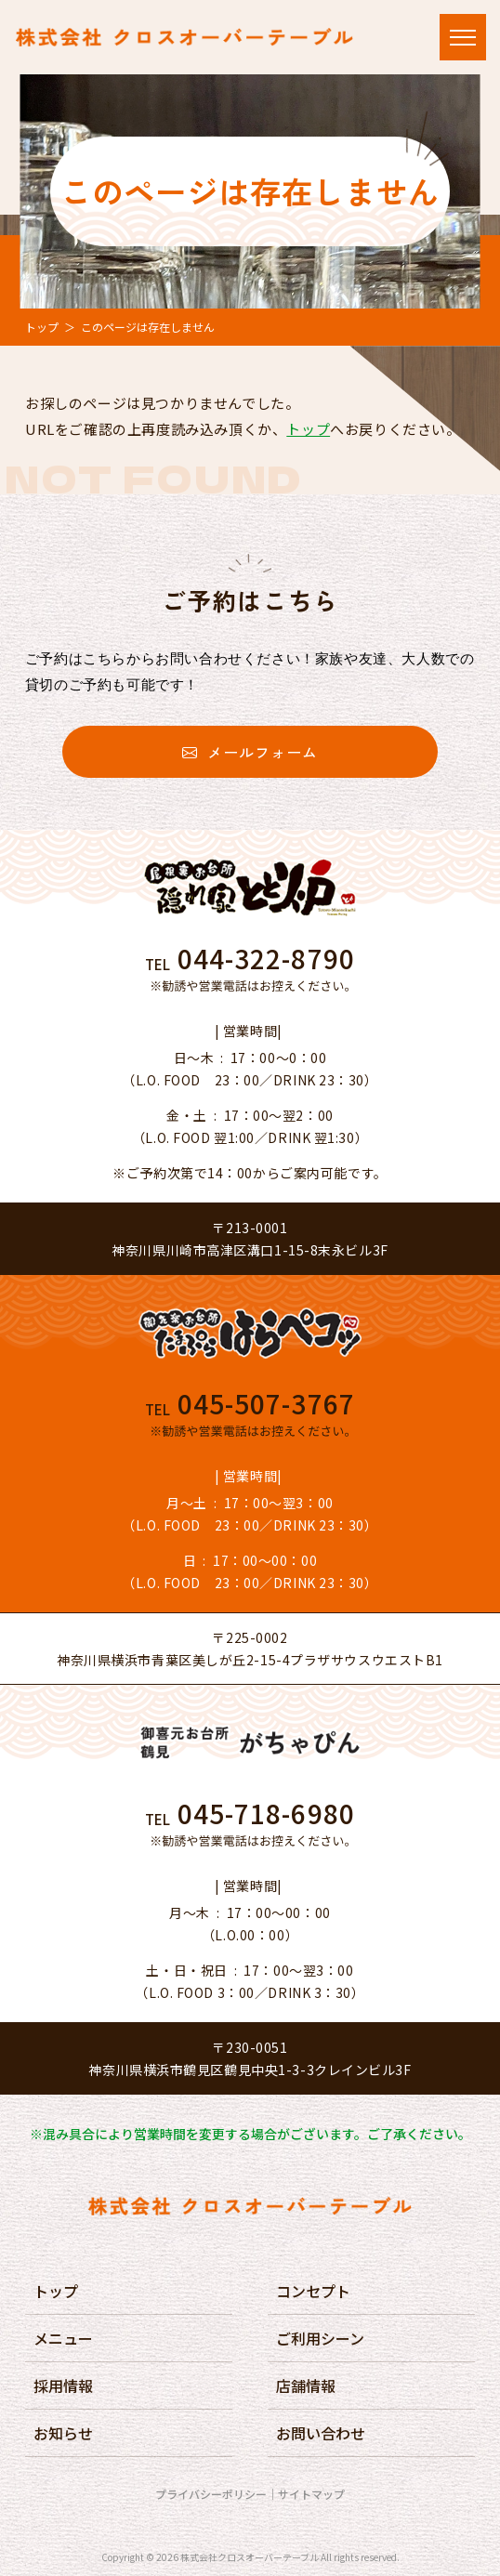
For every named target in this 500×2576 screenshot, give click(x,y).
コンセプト (313, 2291)
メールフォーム (250, 752)
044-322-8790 (266, 958)
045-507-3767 (266, 1403)
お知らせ (63, 2433)
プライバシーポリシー (211, 2494)
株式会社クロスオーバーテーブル (249, 2557)
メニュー (63, 2338)
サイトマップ (311, 2494)
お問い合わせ (320, 2433)
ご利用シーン (320, 2338)
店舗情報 (306, 2385)
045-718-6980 (266, 1813)
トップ (42, 327)
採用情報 (63, 2385)
